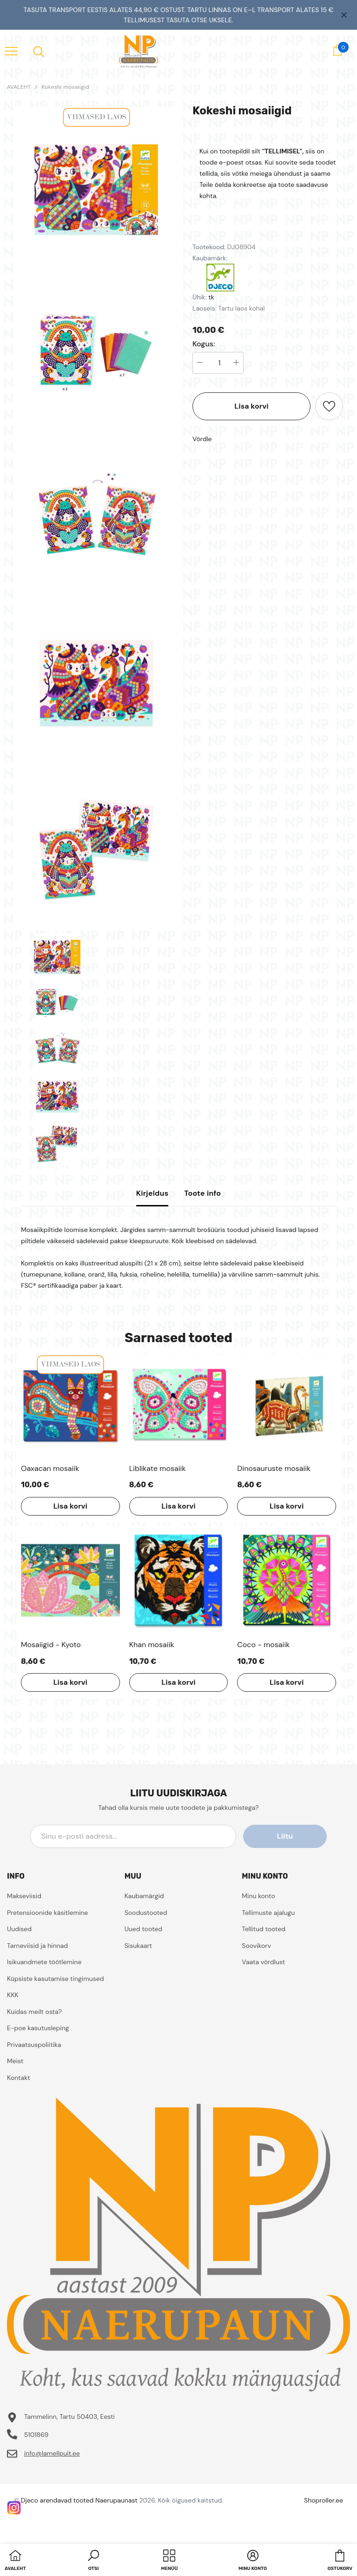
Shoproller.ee (323, 2500)
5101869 (36, 2434)
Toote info (202, 1193)
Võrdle (202, 439)
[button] (93, 2561)
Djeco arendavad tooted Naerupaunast (79, 2500)
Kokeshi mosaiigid (65, 87)
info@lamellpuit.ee (52, 2453)
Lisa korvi (251, 406)
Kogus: (203, 344)
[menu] (11, 50)
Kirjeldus (152, 1193)
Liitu (285, 1836)
